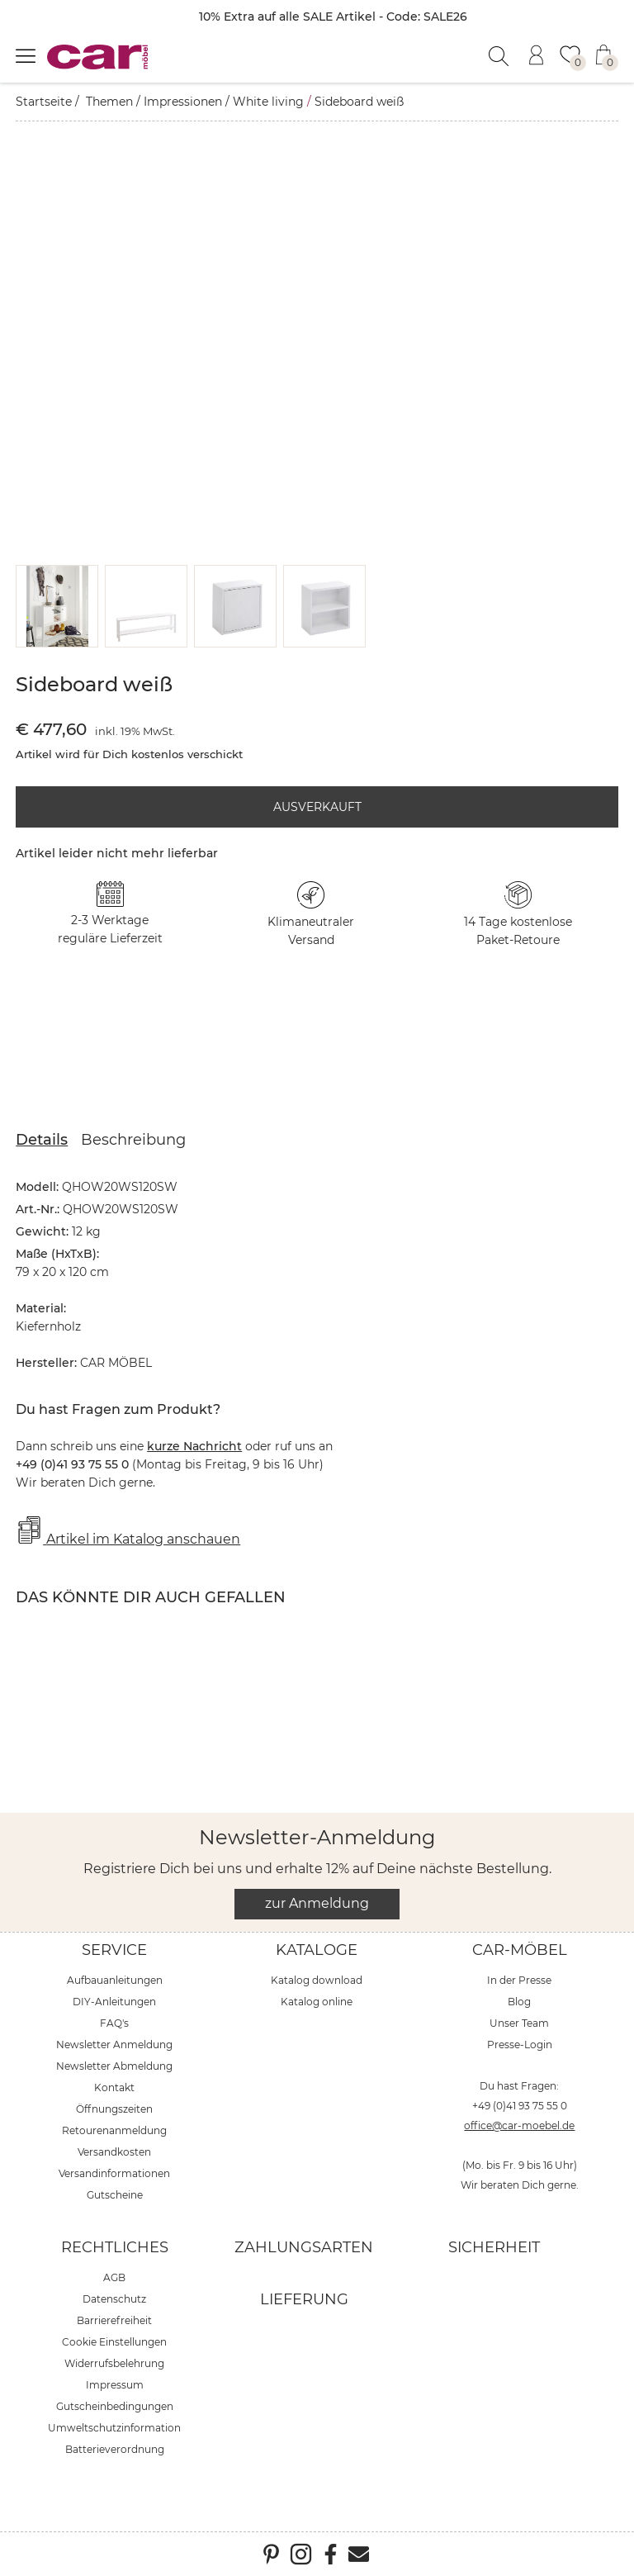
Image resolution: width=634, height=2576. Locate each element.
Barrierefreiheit (114, 2320)
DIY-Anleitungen (114, 2001)
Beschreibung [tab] (133, 1140)
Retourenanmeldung (114, 2130)
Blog (519, 2001)
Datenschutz (114, 2299)
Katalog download (316, 1980)
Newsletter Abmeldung (114, 2066)
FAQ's (114, 2023)
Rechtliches (114, 2247)
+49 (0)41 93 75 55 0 (519, 2105)
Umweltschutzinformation (114, 2428)
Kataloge (316, 1950)
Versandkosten (114, 2152)
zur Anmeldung (317, 1903)
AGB (114, 2277)
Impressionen (183, 101)
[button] (57, 606)
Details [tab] (42, 1140)
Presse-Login (519, 2044)
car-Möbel (519, 1950)
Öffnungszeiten (114, 2109)
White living (268, 101)
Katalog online (316, 2001)
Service (114, 1950)
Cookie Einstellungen (114, 2342)
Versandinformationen (114, 2173)
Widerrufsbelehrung (114, 2363)
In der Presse (519, 1980)
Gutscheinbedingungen (114, 2406)
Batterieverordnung (114, 2449)
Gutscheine (115, 2195)
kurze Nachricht (194, 1446)
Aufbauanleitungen (115, 1980)
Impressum (115, 2385)
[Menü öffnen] (25, 55)
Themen (109, 101)
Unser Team (519, 2023)
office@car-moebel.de (519, 2125)
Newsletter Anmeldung (114, 2044)
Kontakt (114, 2087)
